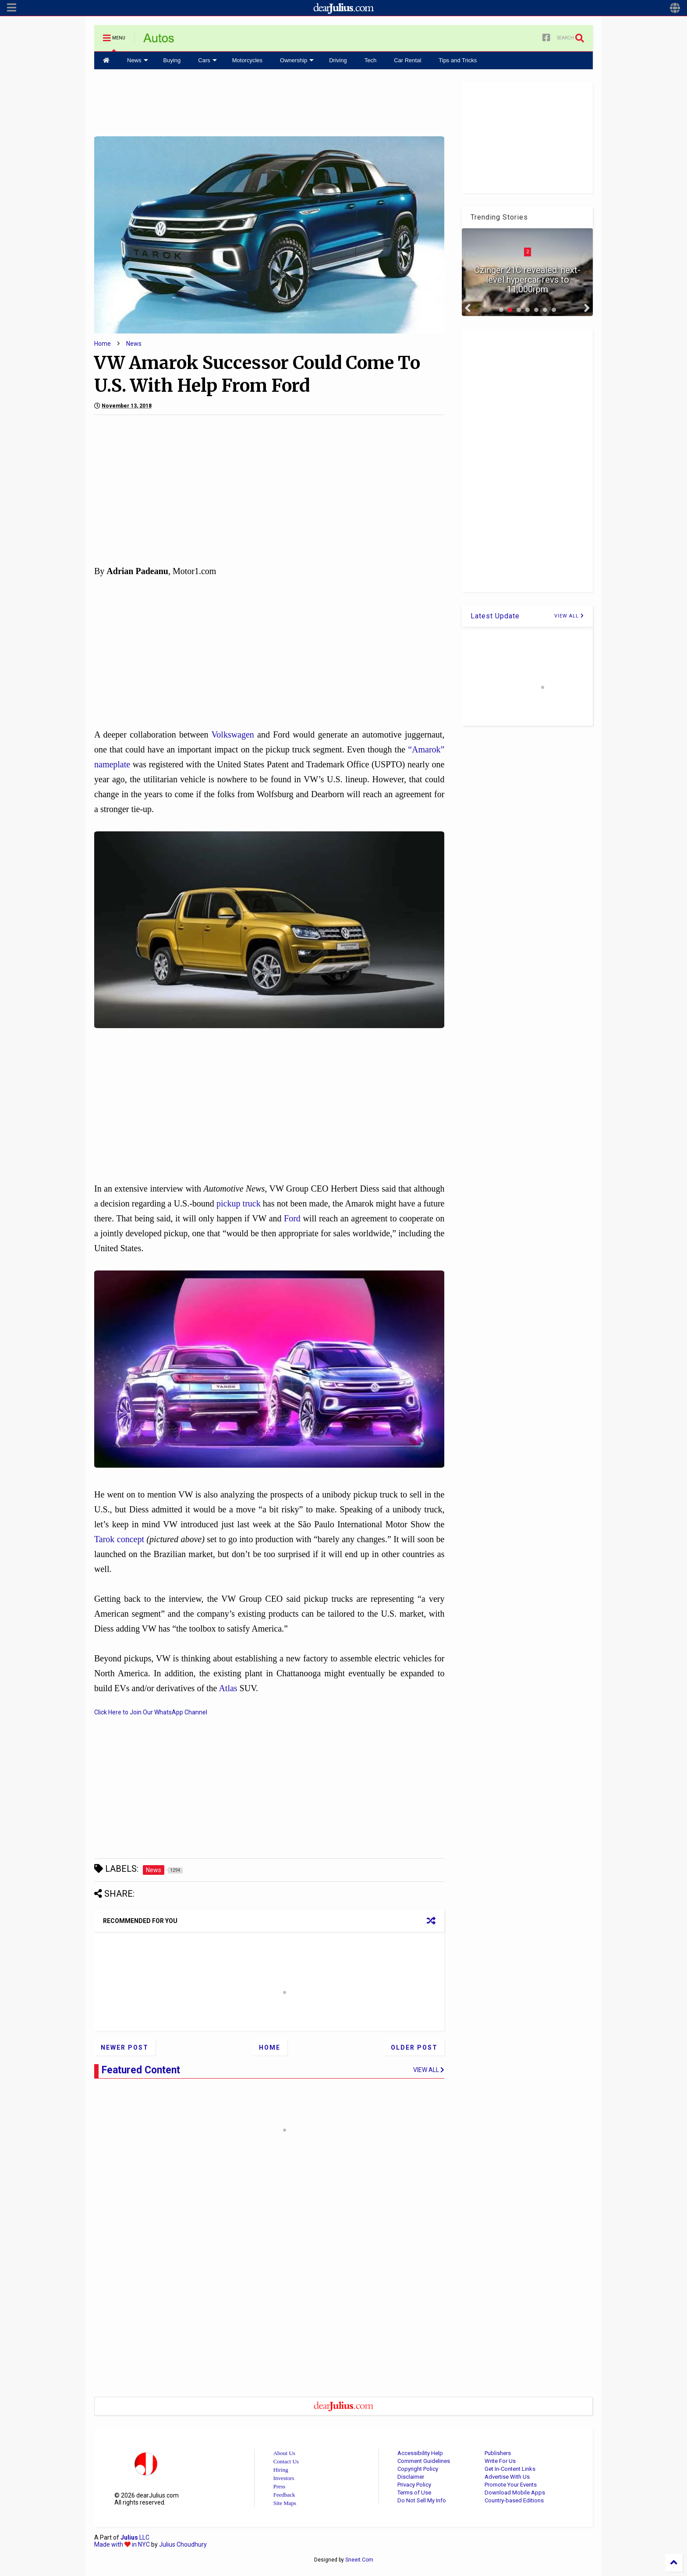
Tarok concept (119, 1539)
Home (102, 343)
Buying (172, 60)
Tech (370, 60)
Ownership (297, 60)
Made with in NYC (122, 2544)
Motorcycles (247, 60)
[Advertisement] (269, 102)
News (137, 60)
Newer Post (125, 2047)
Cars (207, 60)
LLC (134, 2537)
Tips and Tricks (458, 60)
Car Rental (407, 60)
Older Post (414, 2047)
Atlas (228, 1688)
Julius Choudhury (183, 2544)
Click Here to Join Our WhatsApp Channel (150, 1712)
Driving (338, 60)
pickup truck (238, 1203)
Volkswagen (232, 734)
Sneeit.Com (359, 2560)
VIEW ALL (569, 616)
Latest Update (495, 616)
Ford (292, 1218)
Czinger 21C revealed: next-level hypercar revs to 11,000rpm (527, 279)
